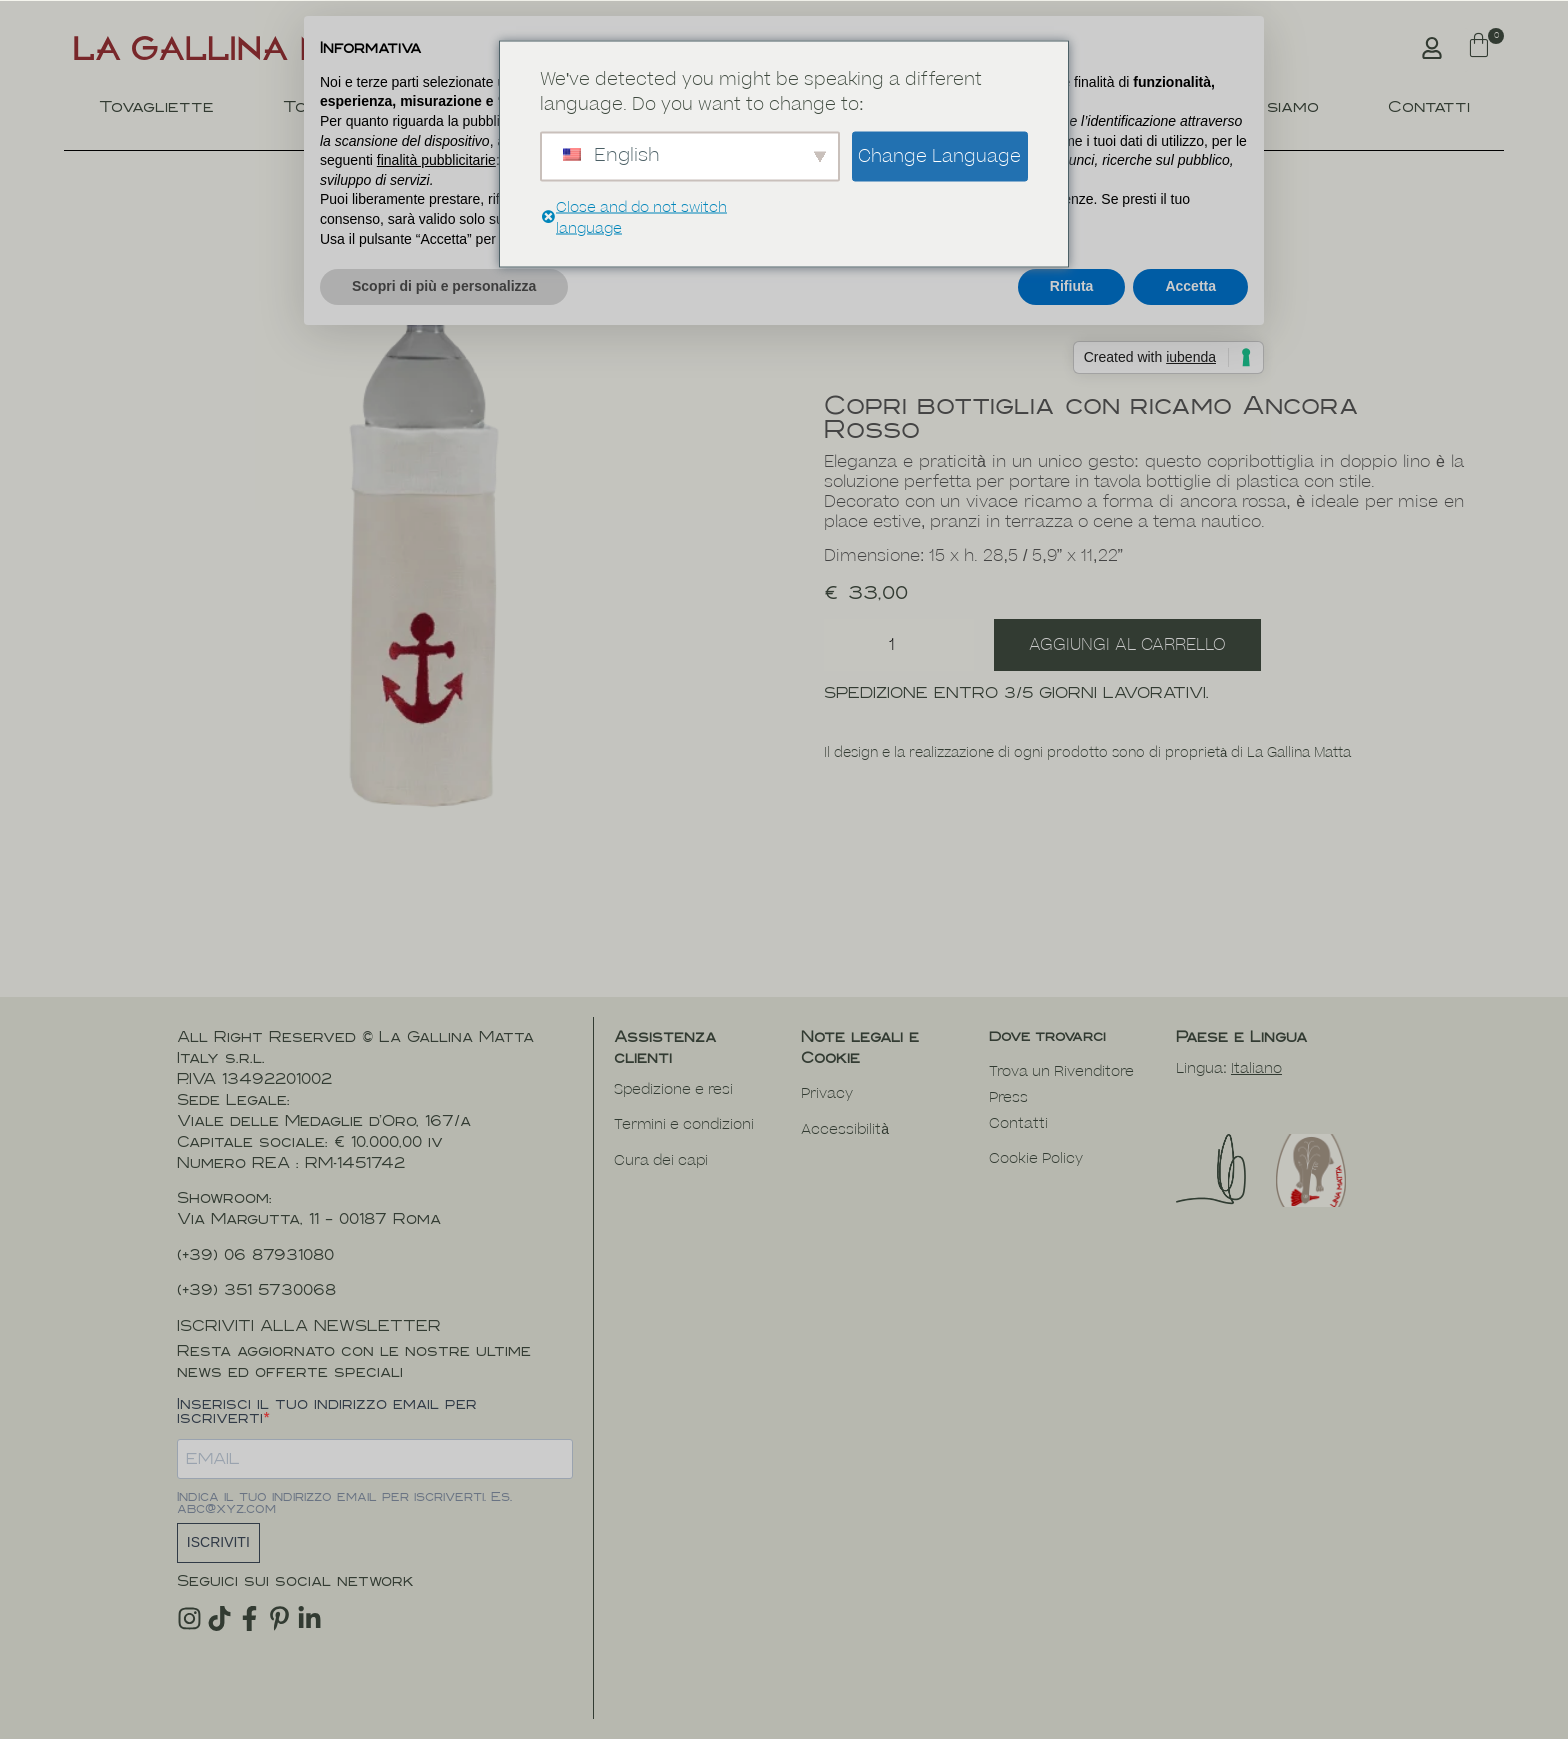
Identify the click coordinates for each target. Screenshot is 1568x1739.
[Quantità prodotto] (899, 645)
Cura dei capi (661, 1160)
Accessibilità (845, 1129)
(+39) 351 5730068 (256, 1290)
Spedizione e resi (673, 1089)
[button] (1478, 47)
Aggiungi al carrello (1127, 645)
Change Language (939, 155)
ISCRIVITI (218, 1542)
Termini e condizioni (684, 1124)
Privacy (827, 1093)
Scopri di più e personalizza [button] (444, 286)
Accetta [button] (1190, 286)
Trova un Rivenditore (1061, 1071)
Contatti (1429, 106)
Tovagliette (156, 106)
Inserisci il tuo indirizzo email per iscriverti (327, 1411)
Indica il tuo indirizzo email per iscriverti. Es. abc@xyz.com (344, 1503)
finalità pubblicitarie (436, 160)
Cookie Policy (1036, 1158)
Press (1008, 1097)
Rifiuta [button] (1072, 286)
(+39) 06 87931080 (255, 1255)
